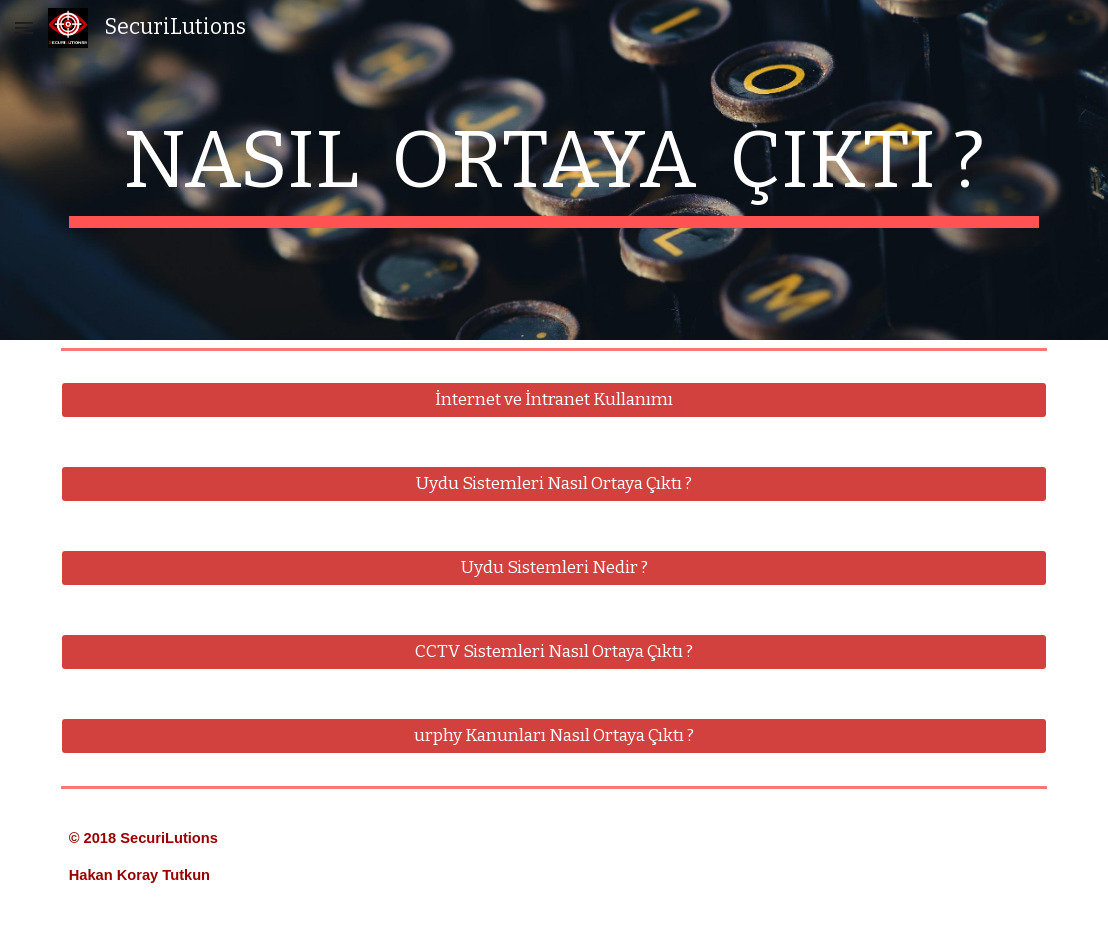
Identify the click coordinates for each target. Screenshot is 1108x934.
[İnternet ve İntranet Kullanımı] (554, 400)
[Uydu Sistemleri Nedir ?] (554, 568)
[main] (554, 170)
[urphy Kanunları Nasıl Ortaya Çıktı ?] (554, 736)
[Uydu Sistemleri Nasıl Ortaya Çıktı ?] (554, 484)
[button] (24, 27)
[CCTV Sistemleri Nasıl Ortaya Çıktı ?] (554, 652)
